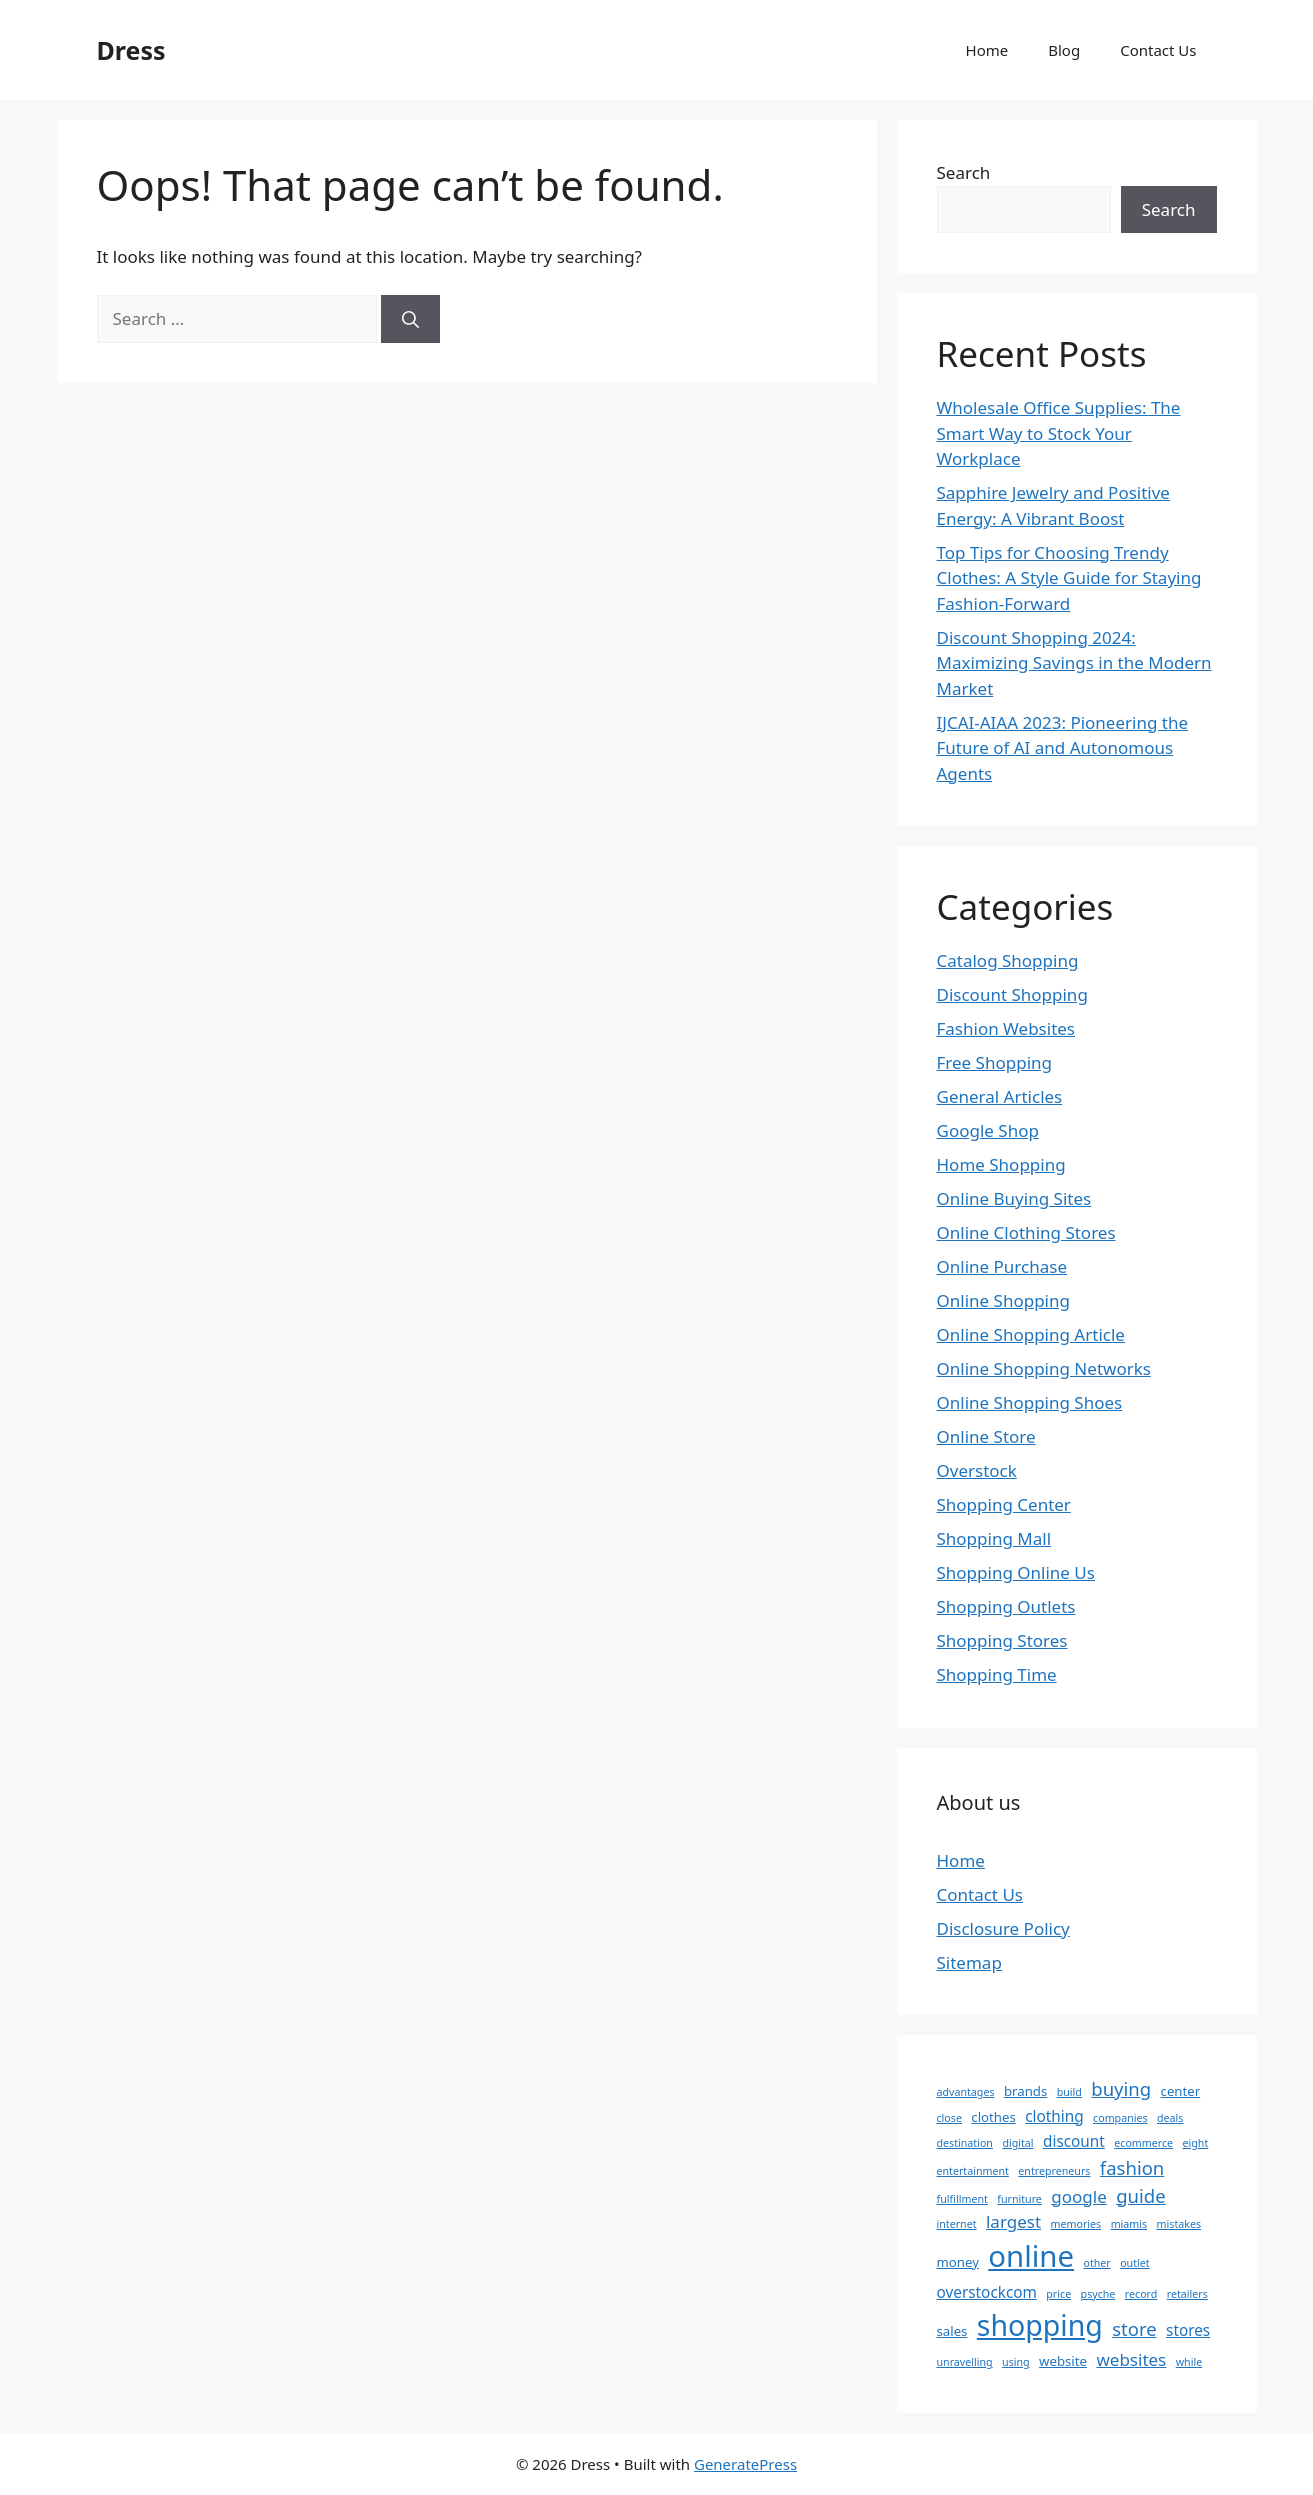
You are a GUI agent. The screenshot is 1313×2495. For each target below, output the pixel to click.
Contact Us (1158, 50)
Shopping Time (997, 1674)
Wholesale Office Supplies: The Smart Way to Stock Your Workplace (1059, 433)
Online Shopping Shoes (1030, 1402)
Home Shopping (1001, 1164)
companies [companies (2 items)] (1120, 2118)
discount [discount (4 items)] (1074, 2141)
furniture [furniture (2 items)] (1019, 2199)
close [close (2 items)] (949, 2118)
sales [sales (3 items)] (952, 2331)
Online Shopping (1003, 1300)
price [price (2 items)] (1058, 2294)
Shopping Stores (1002, 1640)
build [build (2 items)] (1069, 2092)
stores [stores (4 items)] (1188, 2330)
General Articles (1000, 1096)
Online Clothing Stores (1026, 1232)
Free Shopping (994, 1062)
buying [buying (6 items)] (1121, 2088)
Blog (1064, 50)
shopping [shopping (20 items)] (1040, 2325)
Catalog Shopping (1008, 960)
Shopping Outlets (1006, 1606)
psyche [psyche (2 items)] (1098, 2294)
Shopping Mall (994, 1538)
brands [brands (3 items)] (1025, 2091)
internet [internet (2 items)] (957, 2224)
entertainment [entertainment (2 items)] (973, 2171)
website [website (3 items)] (1063, 2361)
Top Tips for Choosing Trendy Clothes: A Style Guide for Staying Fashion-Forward (1069, 578)
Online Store (986, 1436)
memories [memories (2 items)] (1076, 2224)
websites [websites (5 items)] (1131, 2359)
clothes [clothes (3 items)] (993, 2117)
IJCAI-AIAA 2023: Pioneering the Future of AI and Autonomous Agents (1063, 748)
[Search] (410, 319)
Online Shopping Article (1031, 1334)
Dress (131, 50)
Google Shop (988, 1130)
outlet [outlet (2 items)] (1135, 2263)
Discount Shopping (1012, 994)
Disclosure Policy (1003, 1928)
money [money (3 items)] (958, 2262)
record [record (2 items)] (1141, 2294)
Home (987, 50)
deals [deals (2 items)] (1170, 2118)
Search (964, 172)
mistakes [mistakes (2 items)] (1179, 2224)
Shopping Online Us (1016, 1572)
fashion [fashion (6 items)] (1132, 2167)
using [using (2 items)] (1016, 2362)
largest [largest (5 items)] (1013, 2221)
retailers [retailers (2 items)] (1187, 2294)
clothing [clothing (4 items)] (1054, 2116)
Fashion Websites (1006, 1028)
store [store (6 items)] (1134, 2328)
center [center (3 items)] (1181, 2091)
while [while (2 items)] (1189, 2362)
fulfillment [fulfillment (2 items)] (962, 2199)
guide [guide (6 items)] (1140, 2195)
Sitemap (969, 1962)
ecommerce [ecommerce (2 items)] (1143, 2143)
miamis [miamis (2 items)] (1129, 2224)
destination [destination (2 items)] (965, 2143)
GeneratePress (745, 2464)
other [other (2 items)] (1096, 2263)
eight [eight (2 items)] (1196, 2143)
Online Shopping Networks (1044, 1368)
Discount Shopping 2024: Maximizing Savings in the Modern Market (1074, 663)
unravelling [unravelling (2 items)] (965, 2362)
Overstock (977, 1470)
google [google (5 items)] (1079, 2196)
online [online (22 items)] (1031, 2256)
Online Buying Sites (1014, 1198)
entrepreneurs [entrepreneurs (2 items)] (1054, 2171)
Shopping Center (1004, 1504)
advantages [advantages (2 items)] (966, 2092)
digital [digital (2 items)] (1017, 2143)
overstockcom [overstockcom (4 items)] (987, 2292)
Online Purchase (1002, 1266)
